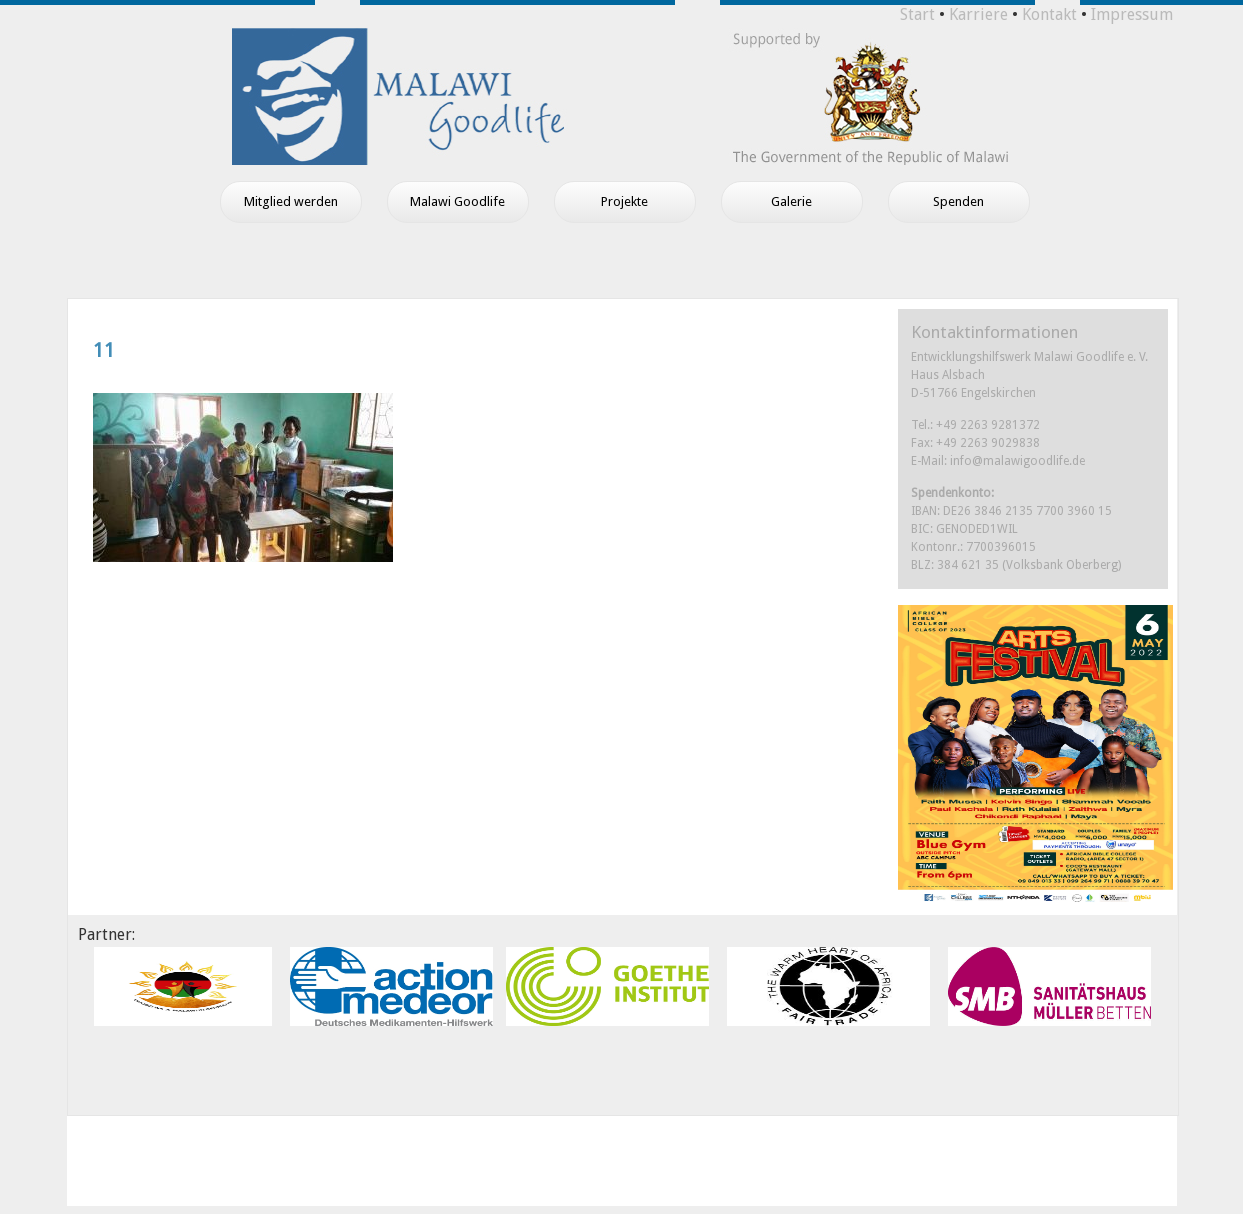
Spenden (958, 201)
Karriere (978, 14)
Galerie (791, 201)
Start (917, 14)
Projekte (624, 201)
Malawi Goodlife (457, 201)
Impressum (1132, 14)
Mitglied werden (291, 201)
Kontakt (1049, 14)
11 (104, 350)
